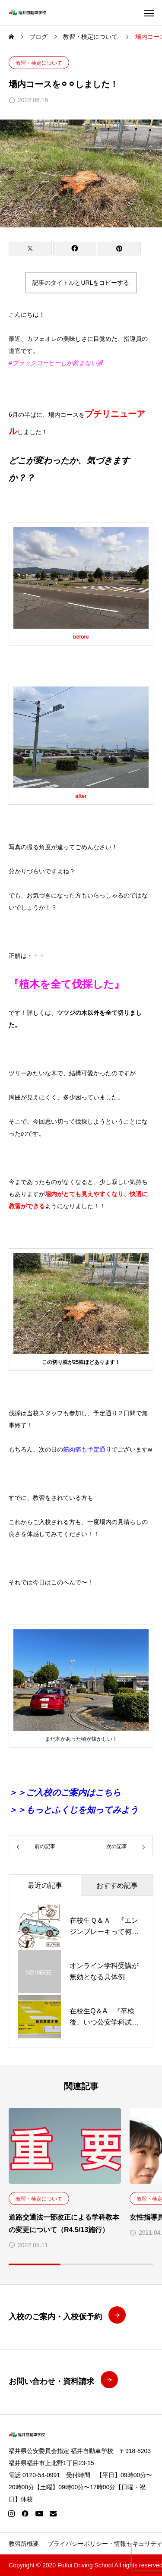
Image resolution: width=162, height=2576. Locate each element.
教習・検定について (39, 63)
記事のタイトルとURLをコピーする (80, 282)
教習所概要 (24, 2543)
